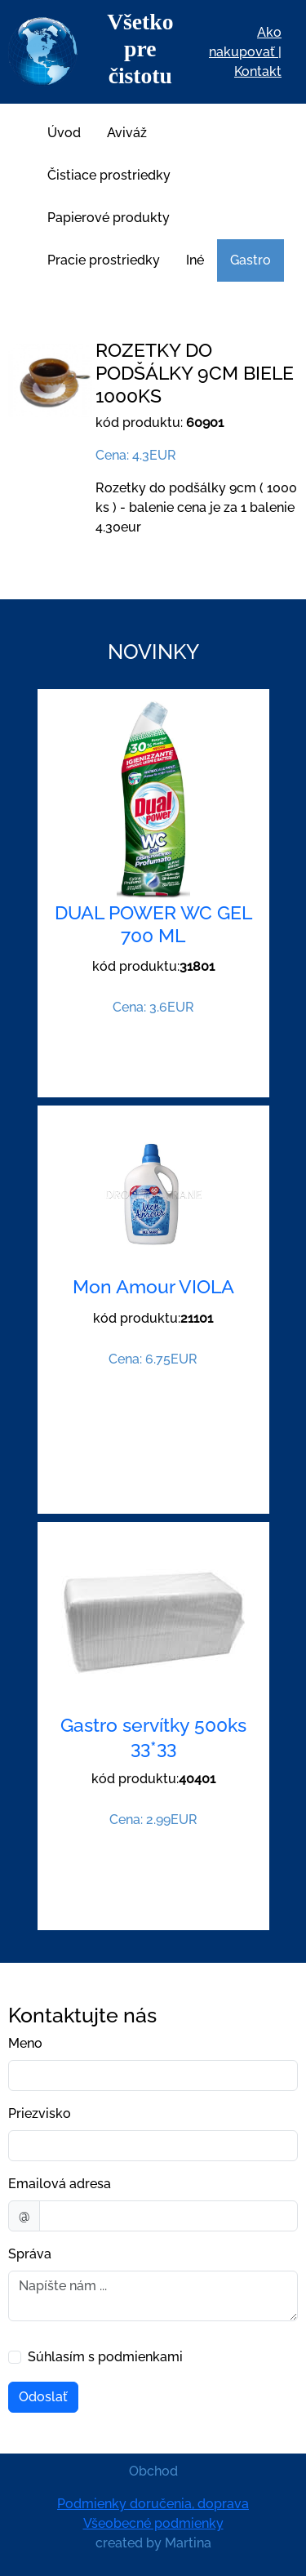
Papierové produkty (108, 217)
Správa (29, 2254)
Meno (25, 2043)
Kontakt (258, 71)
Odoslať (43, 2397)
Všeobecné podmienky (153, 2523)
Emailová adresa (59, 2183)
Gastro (250, 260)
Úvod (64, 132)
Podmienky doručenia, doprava (153, 2503)
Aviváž (127, 132)
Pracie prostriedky (103, 260)
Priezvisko (39, 2113)
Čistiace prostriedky (109, 175)
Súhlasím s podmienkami (105, 2357)
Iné (195, 260)
